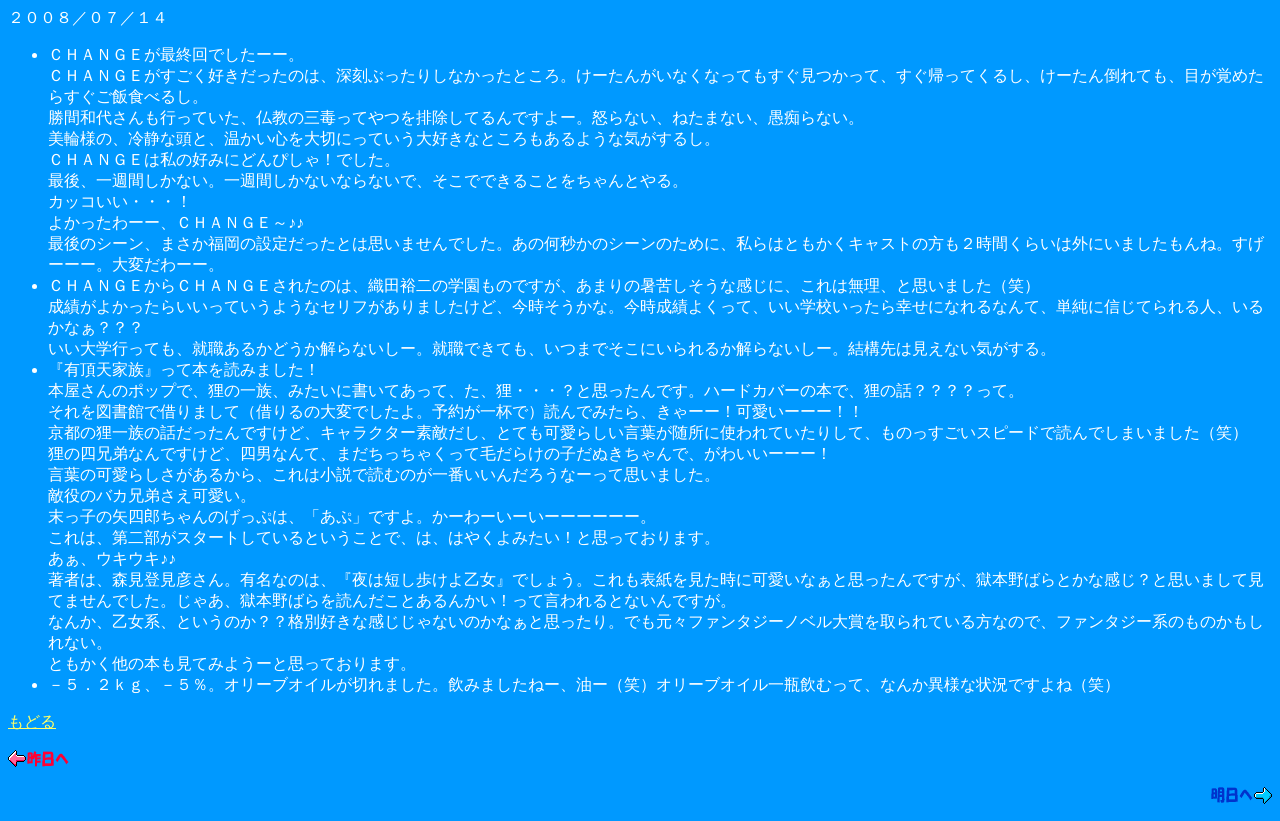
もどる (32, 721)
